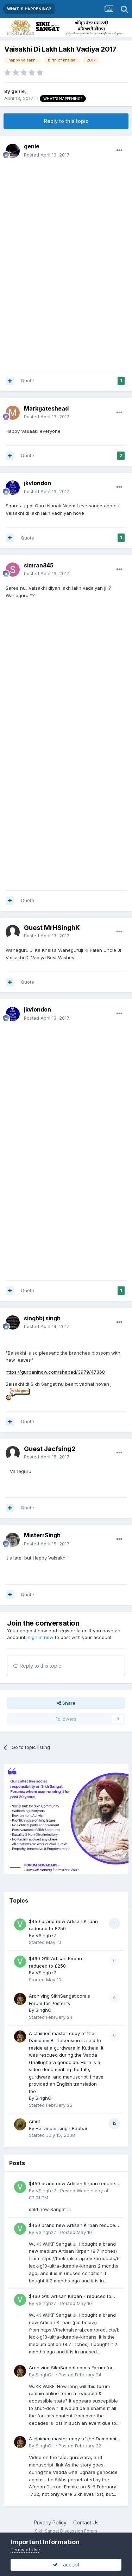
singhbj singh (42, 1318)
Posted (46, 155)
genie (18, 91)
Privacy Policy (50, 2522)
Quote (27, 380)
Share (66, 1703)
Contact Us (86, 2522)
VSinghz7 (46, 1935)
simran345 (39, 565)
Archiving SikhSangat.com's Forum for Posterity (71, 2368)
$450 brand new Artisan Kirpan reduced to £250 (73, 2184)
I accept (66, 2565)
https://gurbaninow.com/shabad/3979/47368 (55, 1372)
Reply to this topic (66, 121)
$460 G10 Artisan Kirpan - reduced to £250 (70, 2296)
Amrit (34, 2121)
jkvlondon (37, 483)
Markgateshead (46, 408)
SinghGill (45, 2010)
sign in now (41, 1637)
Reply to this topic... (38, 1666)
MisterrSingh (42, 1535)
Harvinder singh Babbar (62, 2128)
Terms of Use (25, 2549)
